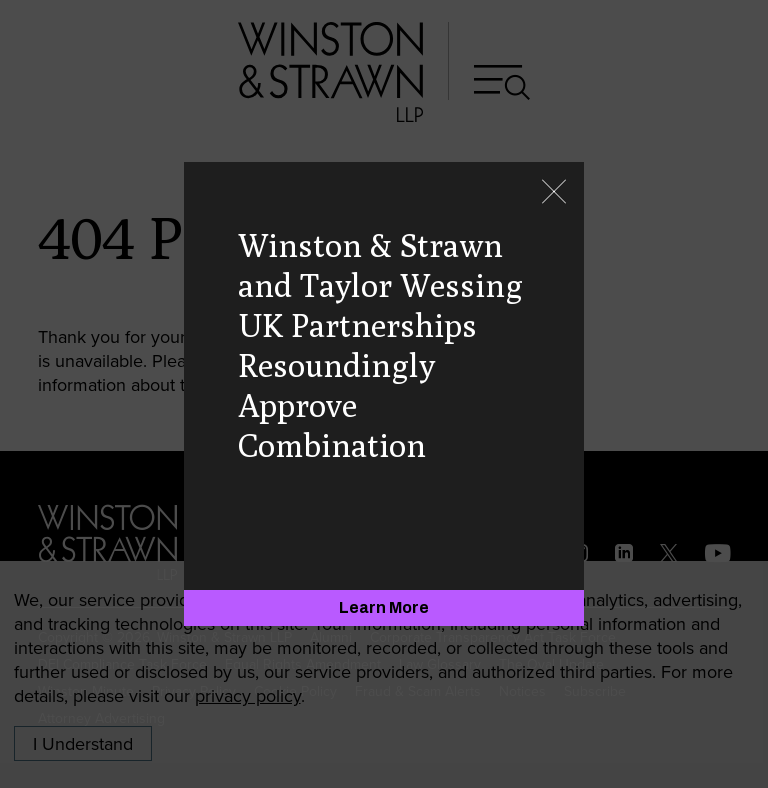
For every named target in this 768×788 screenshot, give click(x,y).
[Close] (554, 193)
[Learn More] (384, 608)
